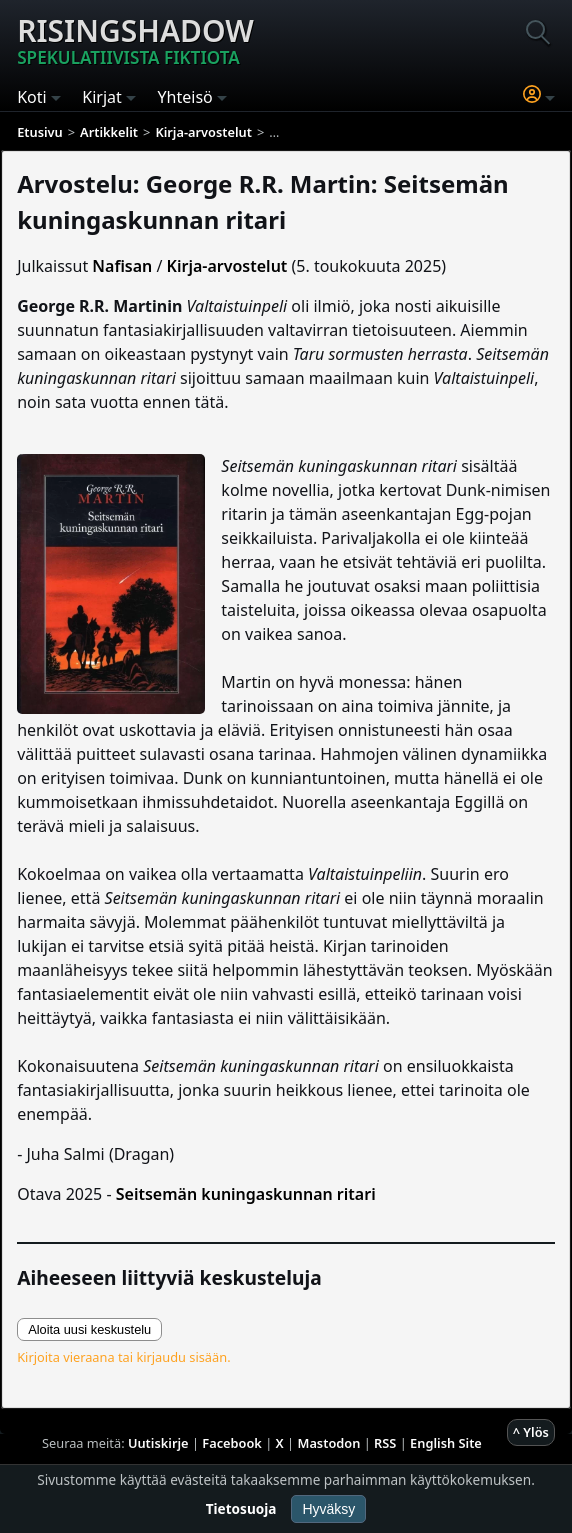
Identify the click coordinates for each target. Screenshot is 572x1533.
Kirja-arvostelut (227, 266)
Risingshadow (135, 40)
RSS (385, 1443)
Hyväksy (328, 1509)
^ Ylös (531, 1432)
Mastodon (329, 1443)
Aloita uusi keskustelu (89, 1329)
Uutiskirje (158, 1443)
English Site (446, 1443)
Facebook (232, 1443)
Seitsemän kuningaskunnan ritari (246, 1194)
